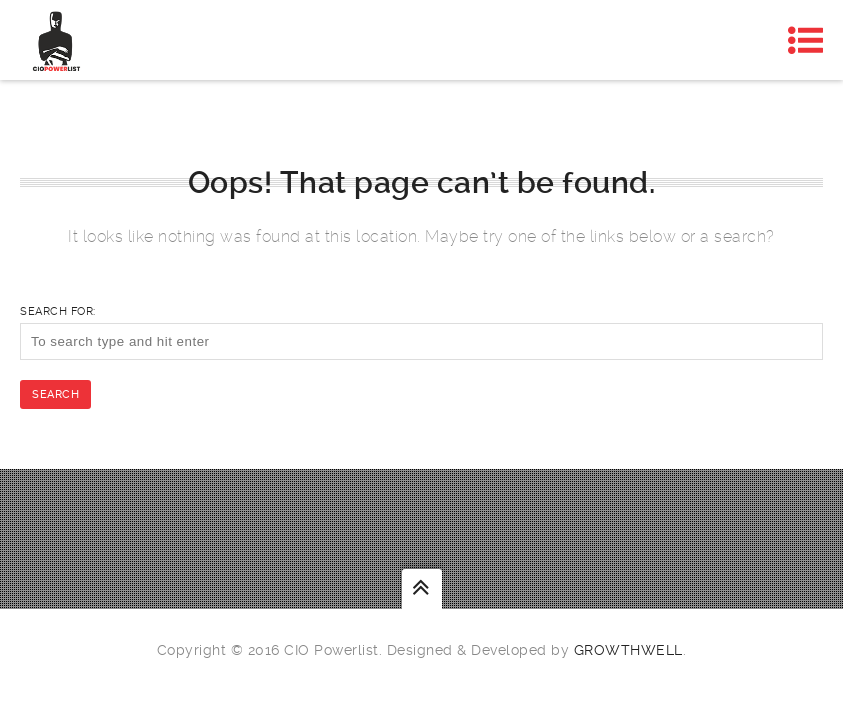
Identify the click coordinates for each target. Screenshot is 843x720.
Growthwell (628, 650)
